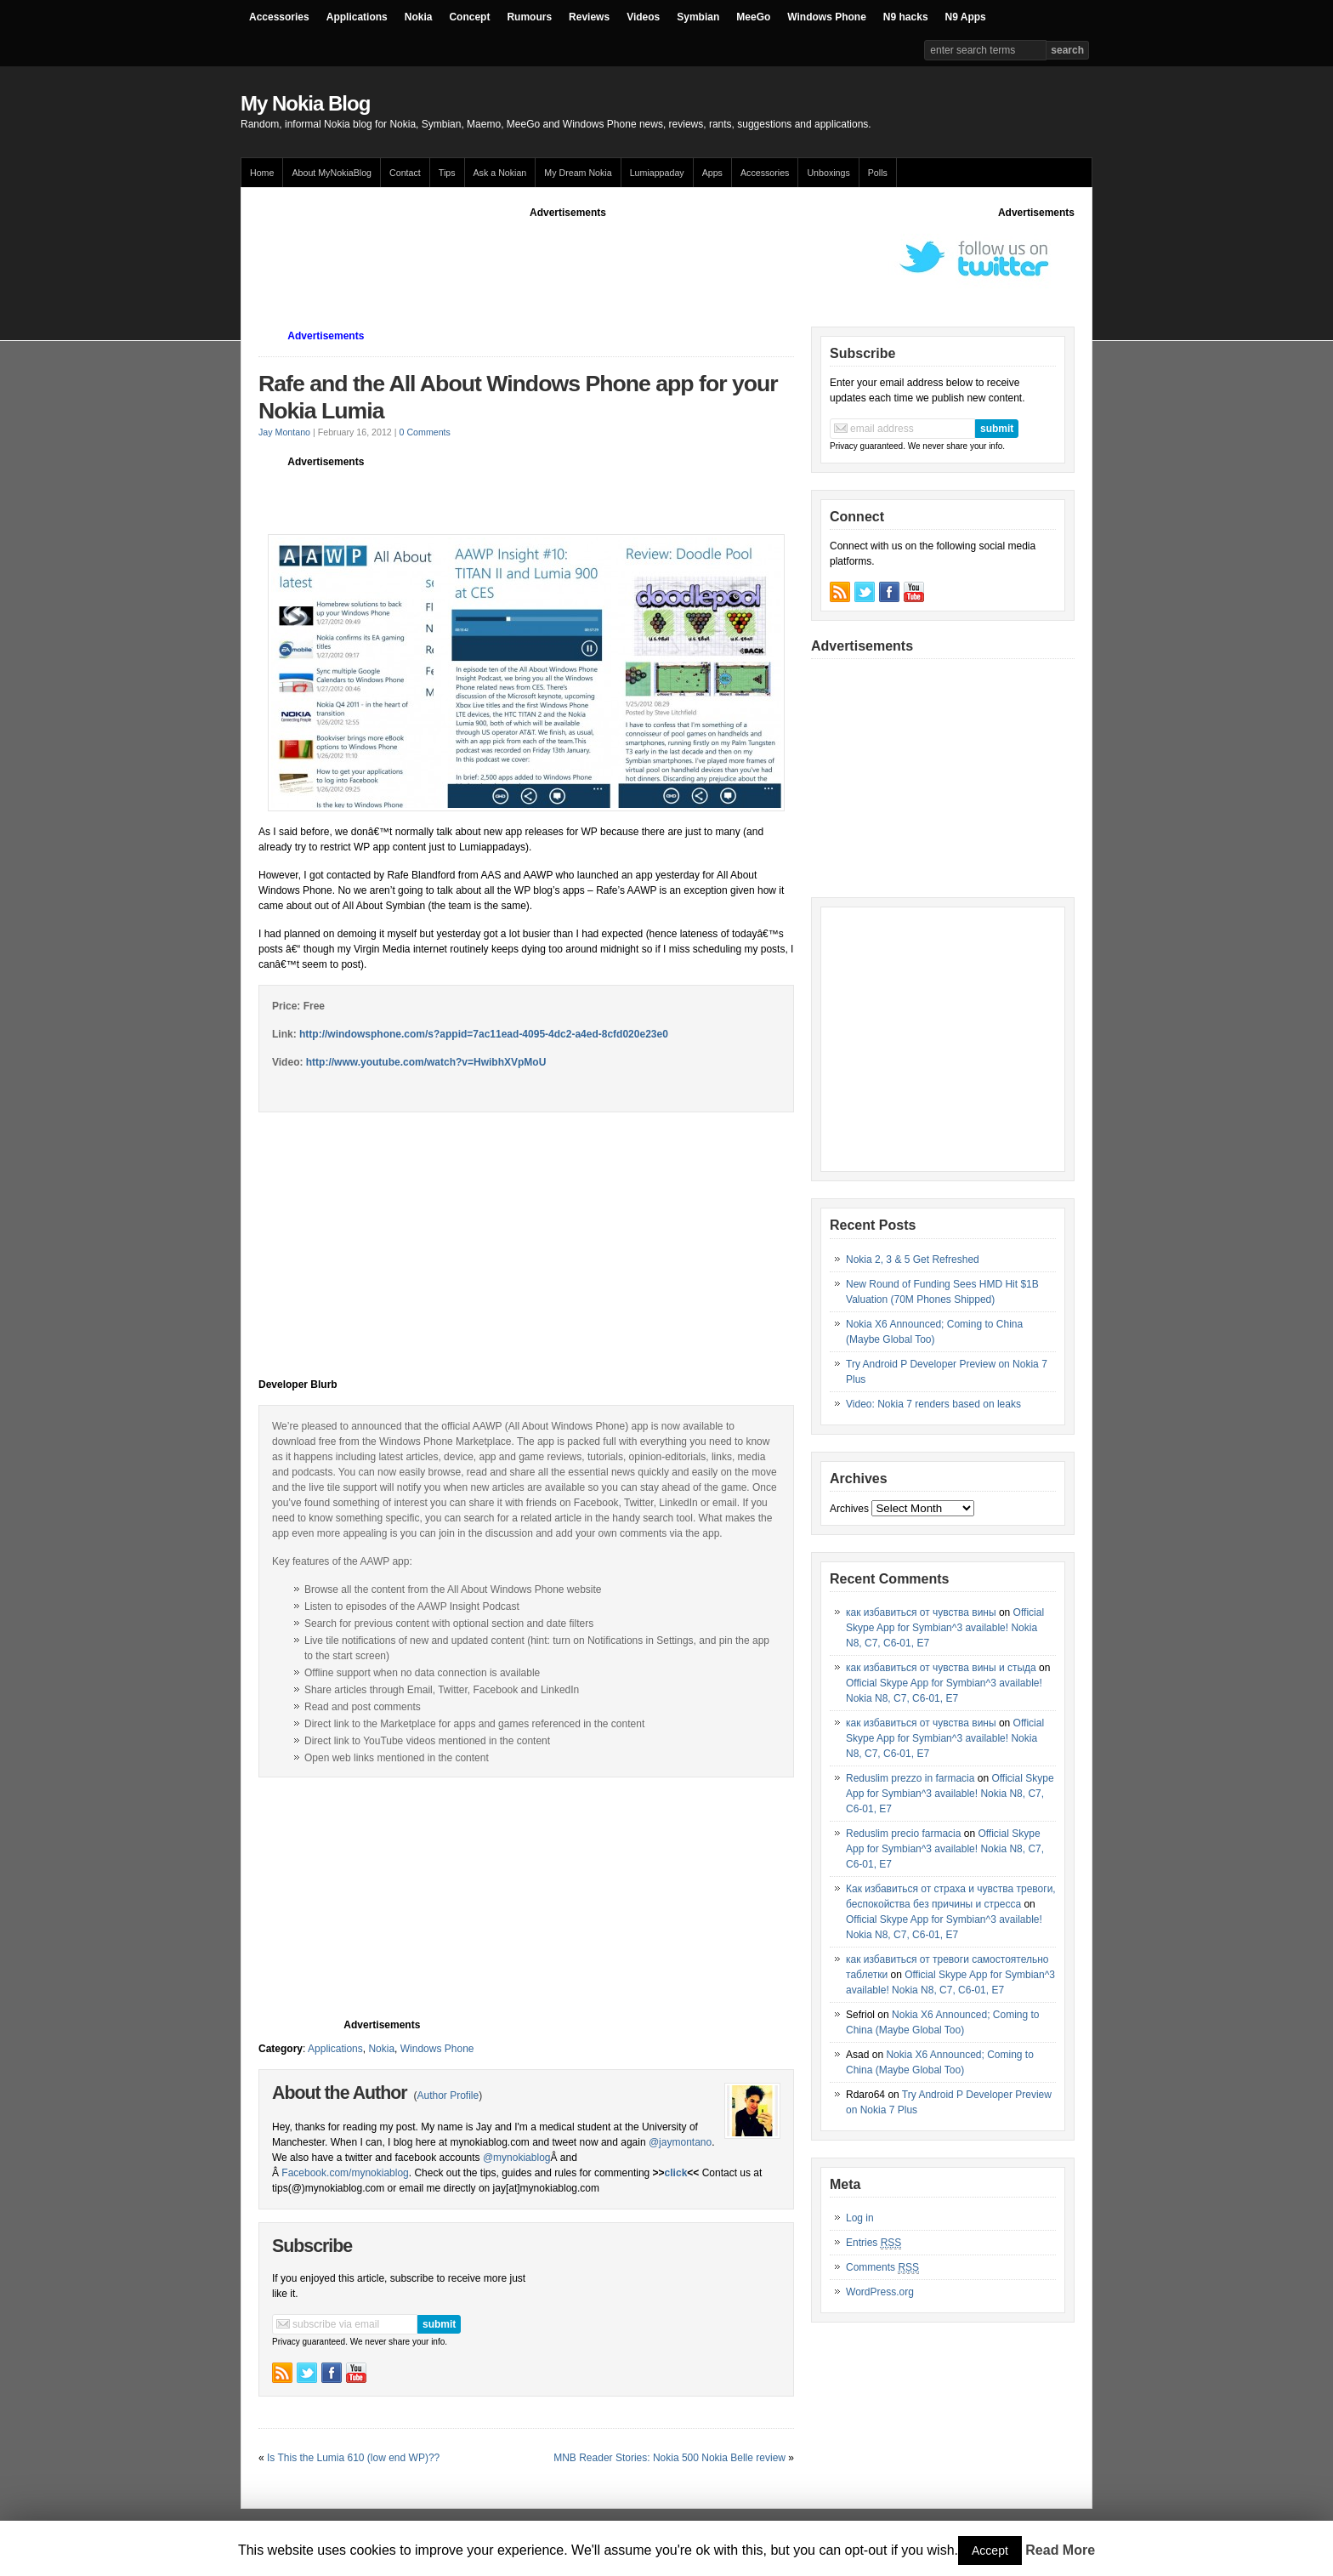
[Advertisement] (567, 258)
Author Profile (448, 2095)
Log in (860, 2218)
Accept (990, 2550)
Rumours (529, 17)
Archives (849, 1509)
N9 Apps (965, 17)
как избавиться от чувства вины (921, 1612)
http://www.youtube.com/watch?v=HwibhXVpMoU (424, 1062)
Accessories (279, 17)
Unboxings (828, 173)
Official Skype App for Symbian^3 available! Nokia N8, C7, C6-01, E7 (945, 1627)
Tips (447, 173)
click (676, 2173)
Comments (882, 2267)
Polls (878, 173)
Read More (1060, 2550)
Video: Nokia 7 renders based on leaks (933, 1404)
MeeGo (753, 17)
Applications (357, 17)
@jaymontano (680, 2142)
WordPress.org (880, 2292)
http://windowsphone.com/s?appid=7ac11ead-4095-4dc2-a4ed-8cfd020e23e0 (483, 1034)
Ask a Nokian (500, 173)
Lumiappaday (657, 173)
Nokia (419, 17)
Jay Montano (284, 432)
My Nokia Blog (305, 103)
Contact (405, 173)
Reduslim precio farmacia (903, 1834)
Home (262, 173)
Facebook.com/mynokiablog (344, 2173)
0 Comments (425, 432)
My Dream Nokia (577, 173)
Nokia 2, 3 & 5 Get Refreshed (912, 1259)
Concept (469, 17)
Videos (643, 17)
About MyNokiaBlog (332, 173)
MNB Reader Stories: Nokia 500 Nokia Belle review (669, 2458)
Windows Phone (826, 17)
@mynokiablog (517, 2158)
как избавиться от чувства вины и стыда (941, 1668)
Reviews (589, 17)
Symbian (698, 17)
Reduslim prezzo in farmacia (910, 1778)
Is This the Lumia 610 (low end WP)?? (353, 2458)
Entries (873, 2243)
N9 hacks (905, 17)
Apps (712, 173)
